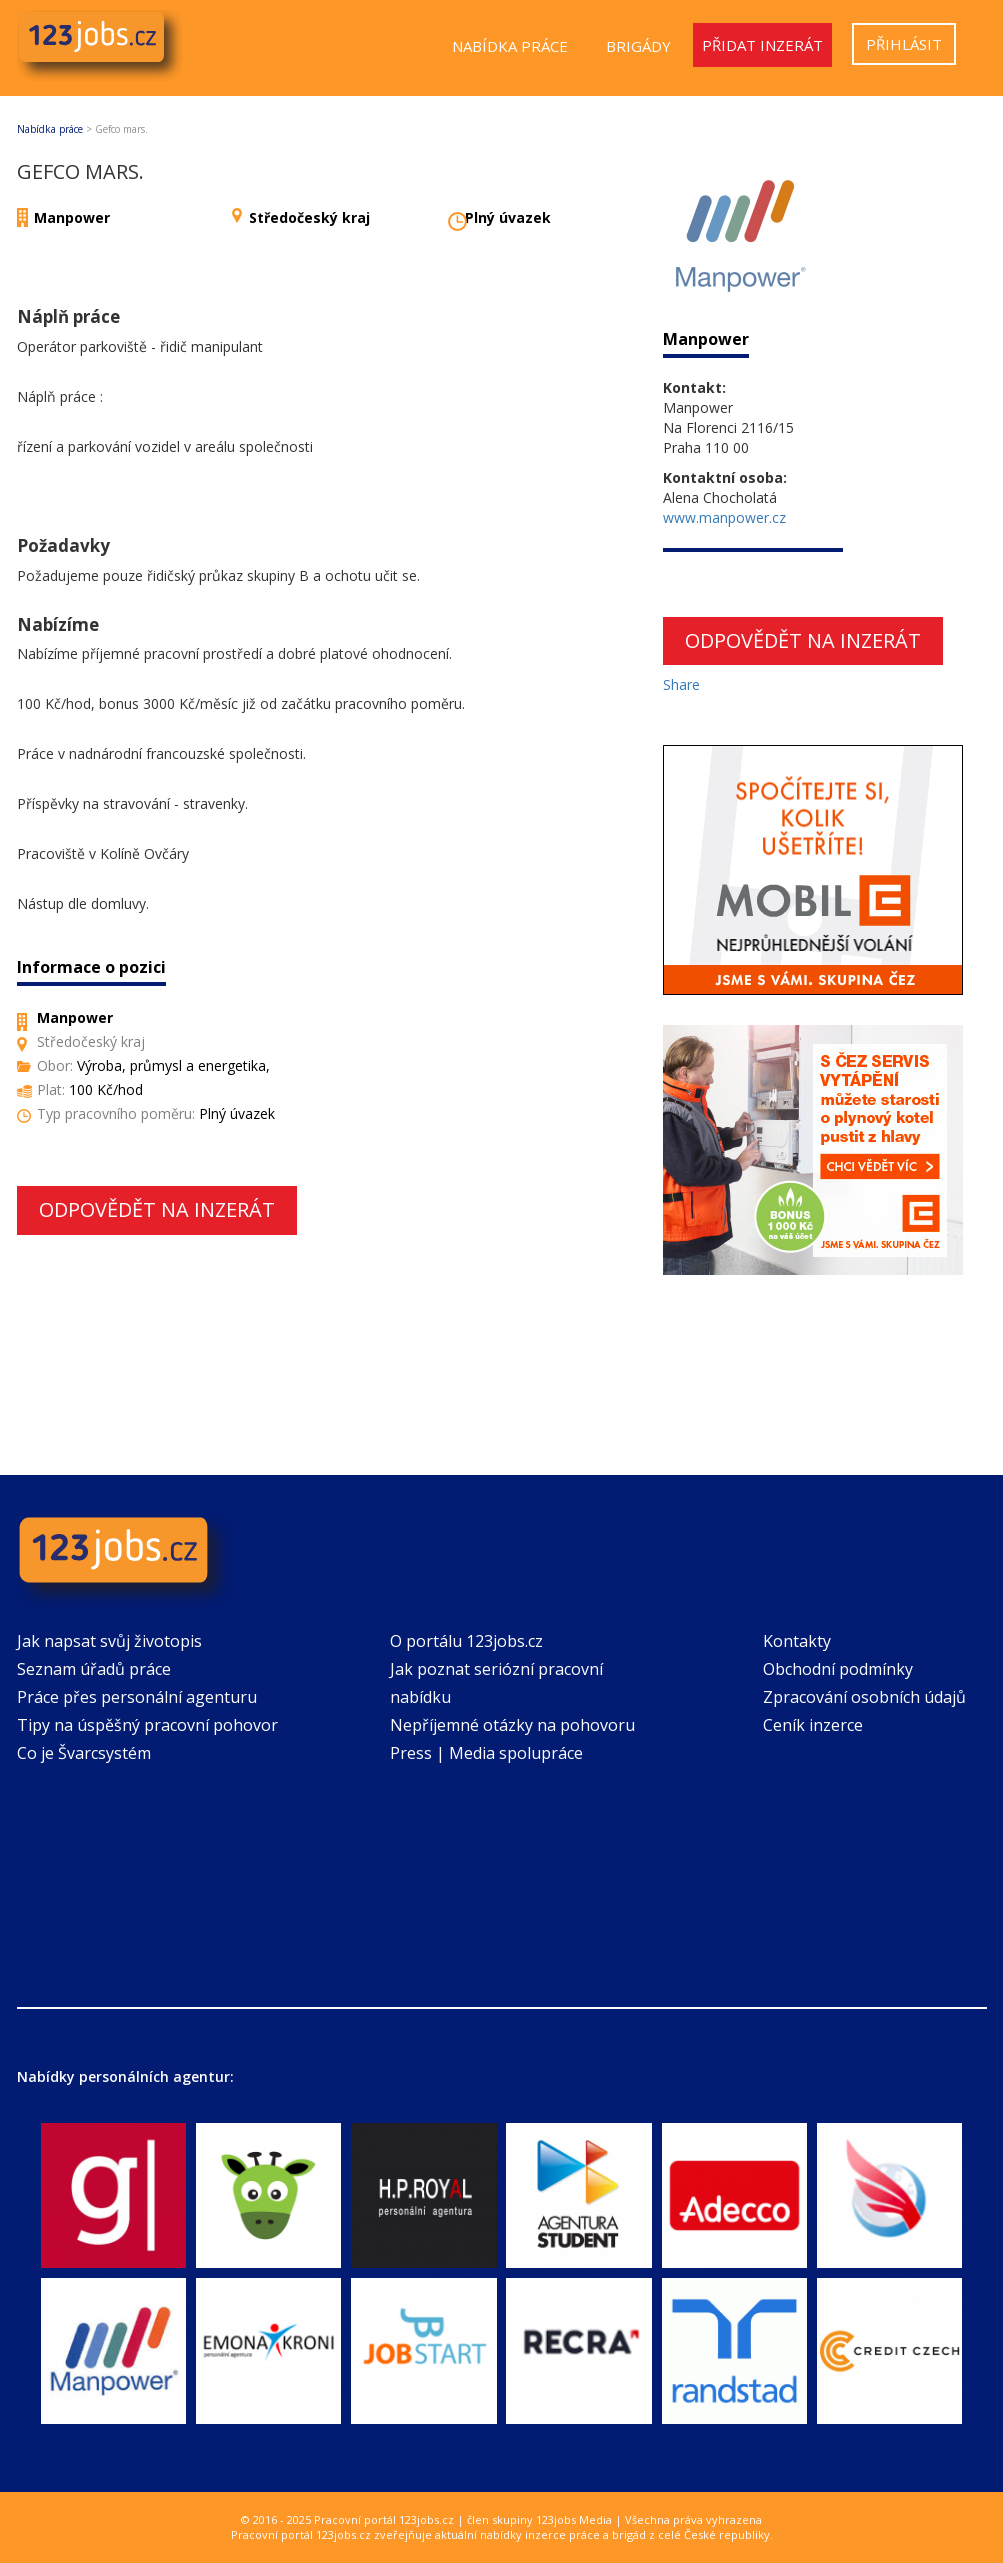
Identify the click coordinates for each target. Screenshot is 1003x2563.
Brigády (638, 46)
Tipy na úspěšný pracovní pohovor (147, 1725)
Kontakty (797, 1641)
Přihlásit (904, 44)
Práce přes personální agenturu (137, 1697)
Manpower (72, 217)
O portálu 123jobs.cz (466, 1641)
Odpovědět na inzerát (157, 1209)
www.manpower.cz (724, 517)
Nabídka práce (510, 46)
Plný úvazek (508, 217)
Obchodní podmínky (838, 1669)
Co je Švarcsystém (84, 1753)
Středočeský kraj (309, 217)
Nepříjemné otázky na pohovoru (512, 1725)
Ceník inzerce (813, 1725)
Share (681, 684)
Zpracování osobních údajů (864, 1697)
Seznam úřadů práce (94, 1669)
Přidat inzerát (762, 45)
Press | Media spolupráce (486, 1753)
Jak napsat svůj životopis (109, 1641)
